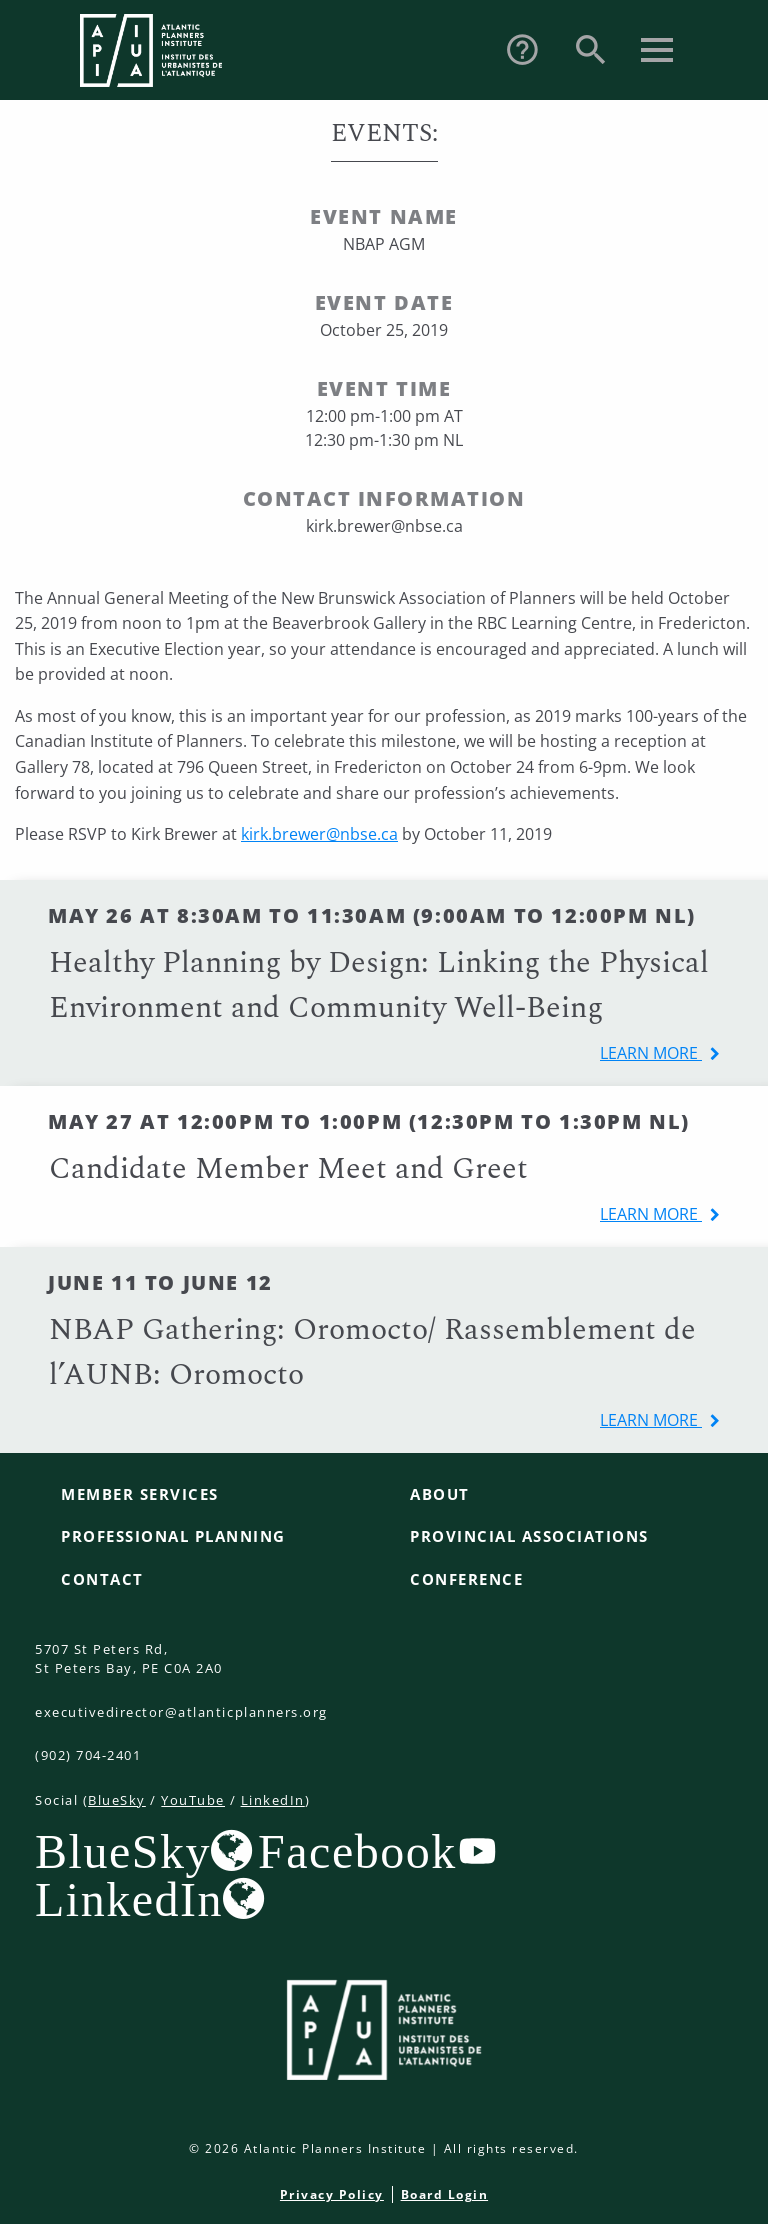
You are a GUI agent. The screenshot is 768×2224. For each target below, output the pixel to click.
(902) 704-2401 (88, 1755)
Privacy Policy (332, 2194)
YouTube (193, 1800)
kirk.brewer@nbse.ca (319, 834)
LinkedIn (273, 1800)
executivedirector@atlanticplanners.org (181, 1712)
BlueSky (117, 1800)
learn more (651, 1053)
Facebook (357, 1851)
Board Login (445, 2194)
